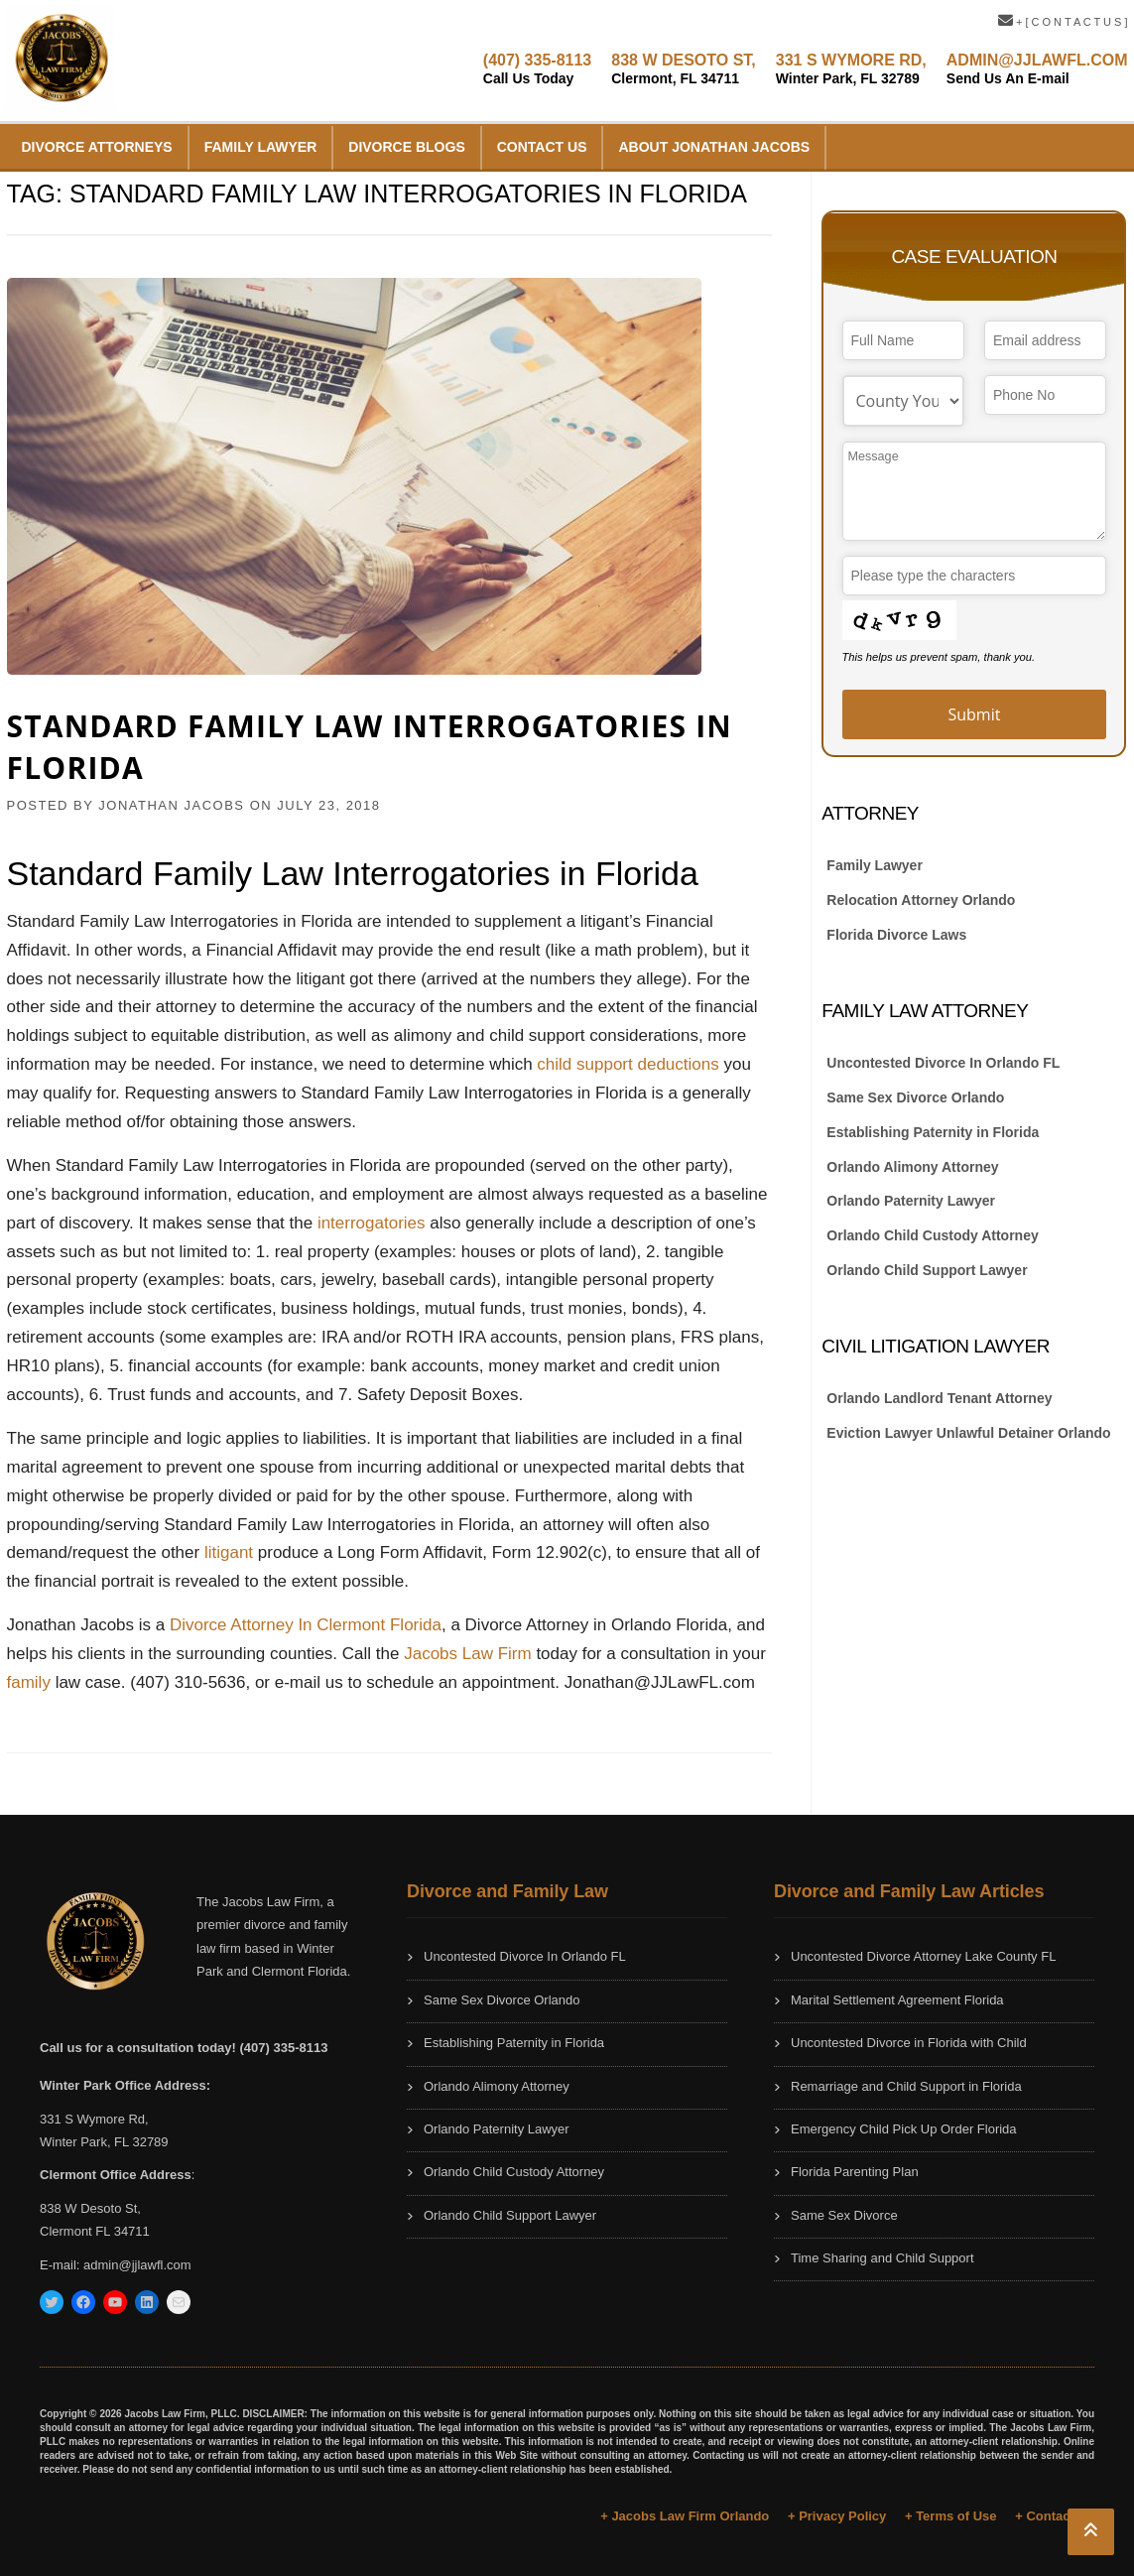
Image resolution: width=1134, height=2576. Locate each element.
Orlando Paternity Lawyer (910, 1201)
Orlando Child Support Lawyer (926, 1270)
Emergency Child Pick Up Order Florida (904, 2129)
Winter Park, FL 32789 (104, 2141)
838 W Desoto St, (90, 2208)
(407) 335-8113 (537, 69)
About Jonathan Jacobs (714, 147)
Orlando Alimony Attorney (912, 1167)
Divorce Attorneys (97, 147)
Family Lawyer (260, 147)
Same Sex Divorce (844, 2215)
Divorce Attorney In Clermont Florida (305, 1624)
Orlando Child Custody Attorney (932, 1235)
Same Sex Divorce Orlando (915, 1097)
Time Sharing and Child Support (882, 2258)
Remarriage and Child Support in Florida (906, 2086)
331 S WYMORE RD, (851, 69)
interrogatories (371, 1223)
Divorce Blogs (406, 147)
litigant (228, 1552)
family (29, 1682)
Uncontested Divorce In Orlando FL (943, 1063)
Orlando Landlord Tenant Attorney (939, 1398)
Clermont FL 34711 (95, 2231)
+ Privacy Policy (837, 2516)
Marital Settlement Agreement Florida (897, 2000)
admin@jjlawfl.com (137, 2264)
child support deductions (627, 1064)
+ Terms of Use (951, 2516)
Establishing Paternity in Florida (932, 1132)
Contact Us (542, 147)
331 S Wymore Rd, (94, 2119)
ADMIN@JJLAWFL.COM (1037, 69)
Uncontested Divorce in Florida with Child (909, 2042)
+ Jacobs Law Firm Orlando (684, 2516)
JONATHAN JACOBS (171, 805)
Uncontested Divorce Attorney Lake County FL (923, 1956)
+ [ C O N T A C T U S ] (1063, 22)
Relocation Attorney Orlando (920, 900)
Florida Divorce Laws (896, 935)
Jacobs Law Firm (467, 1653)
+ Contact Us (1054, 2516)
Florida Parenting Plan (855, 2171)
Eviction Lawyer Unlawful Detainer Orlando (968, 1433)
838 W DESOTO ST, (683, 69)
